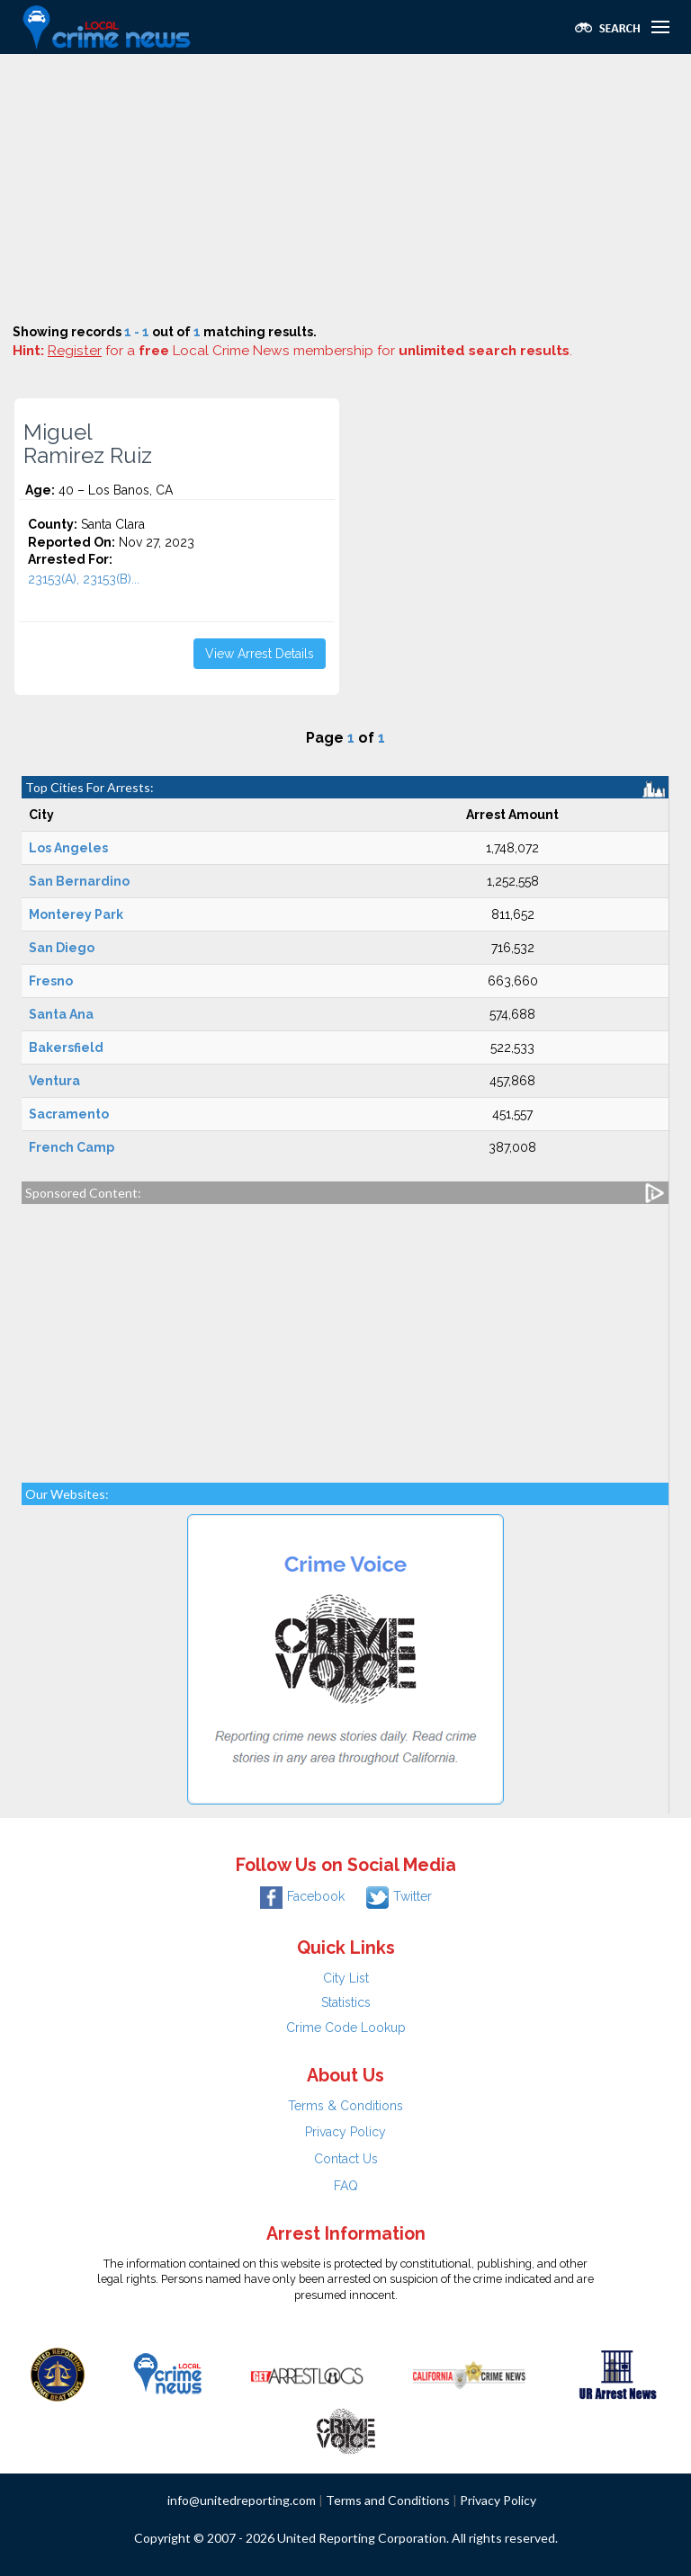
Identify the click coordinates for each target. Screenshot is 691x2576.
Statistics (346, 2002)
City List (346, 1978)
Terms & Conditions (345, 2106)
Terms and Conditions (388, 2500)
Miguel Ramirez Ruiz (87, 444)
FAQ (346, 2186)
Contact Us (346, 2159)
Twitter (399, 1896)
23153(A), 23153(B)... (83, 579)
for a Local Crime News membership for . (310, 351)
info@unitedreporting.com (241, 2500)
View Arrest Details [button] (259, 653)
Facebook (302, 1896)
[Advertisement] (345, 189)
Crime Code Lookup (346, 2027)
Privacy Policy (345, 2132)
